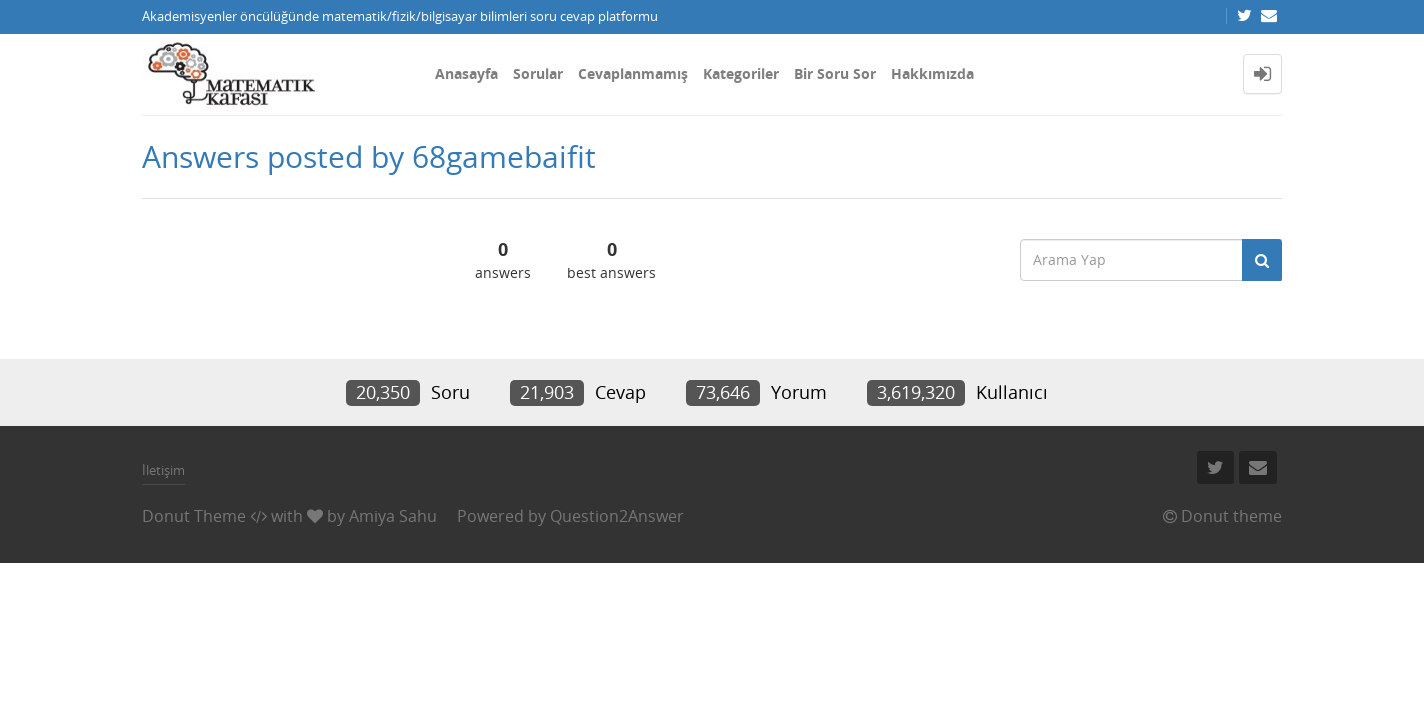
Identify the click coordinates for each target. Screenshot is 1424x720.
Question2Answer (617, 516)
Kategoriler (741, 73)
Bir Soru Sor (835, 73)
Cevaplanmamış (633, 73)
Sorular (538, 73)
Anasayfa (466, 73)
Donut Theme (194, 516)
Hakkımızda (932, 73)
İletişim (163, 470)
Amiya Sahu (393, 516)
